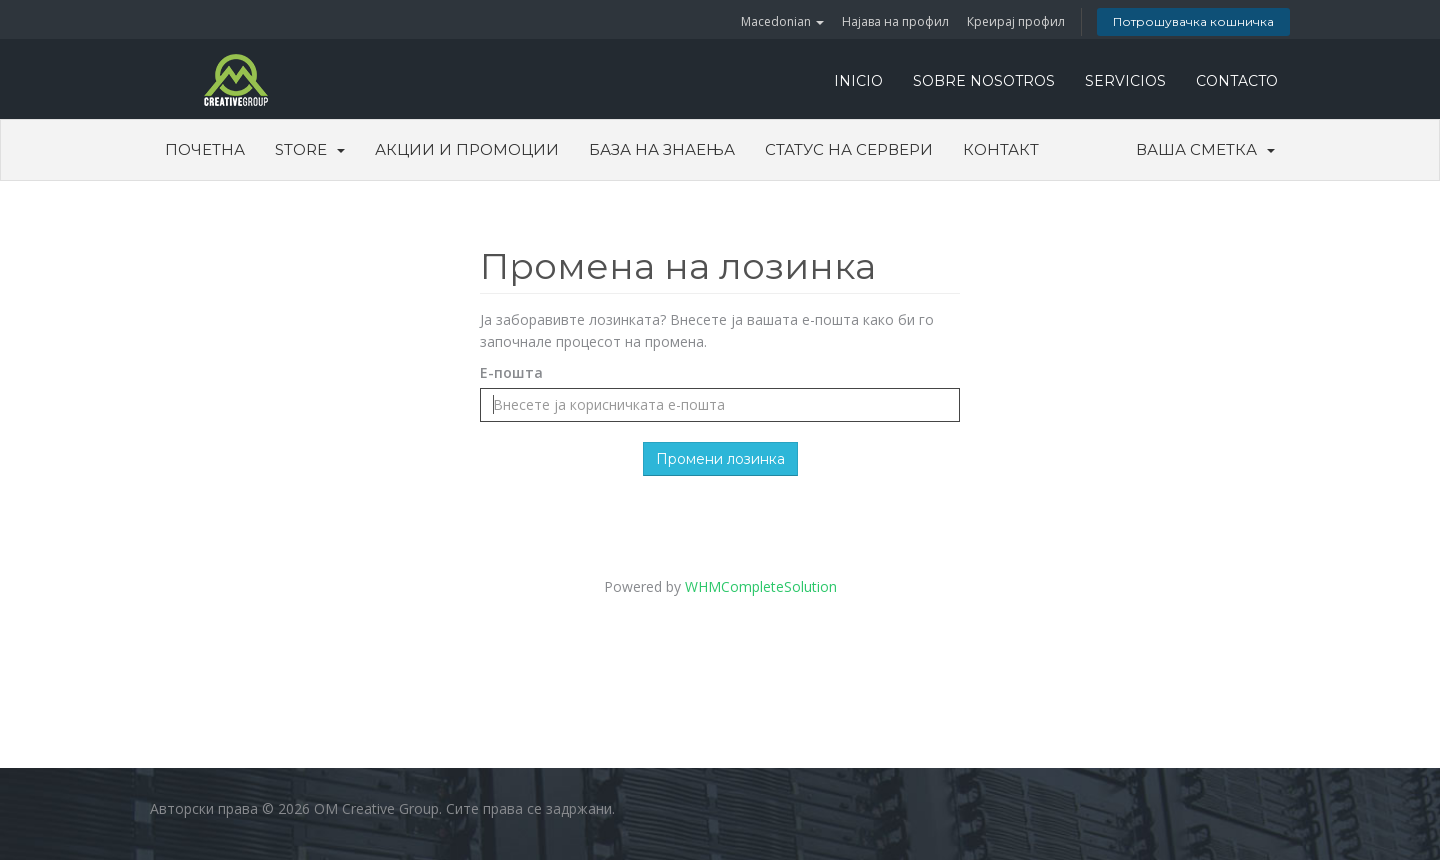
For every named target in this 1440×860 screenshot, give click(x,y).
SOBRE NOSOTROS (984, 81)
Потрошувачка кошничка (1193, 21)
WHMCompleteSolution (761, 586)
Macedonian (782, 21)
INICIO (858, 81)
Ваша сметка (1205, 149)
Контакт (1001, 149)
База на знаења (662, 149)
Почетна (205, 149)
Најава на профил (895, 21)
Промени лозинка (720, 459)
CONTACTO (1237, 81)
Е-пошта (511, 372)
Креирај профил (1016, 21)
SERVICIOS (1125, 81)
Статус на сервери (849, 149)
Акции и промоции (467, 149)
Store (310, 149)
